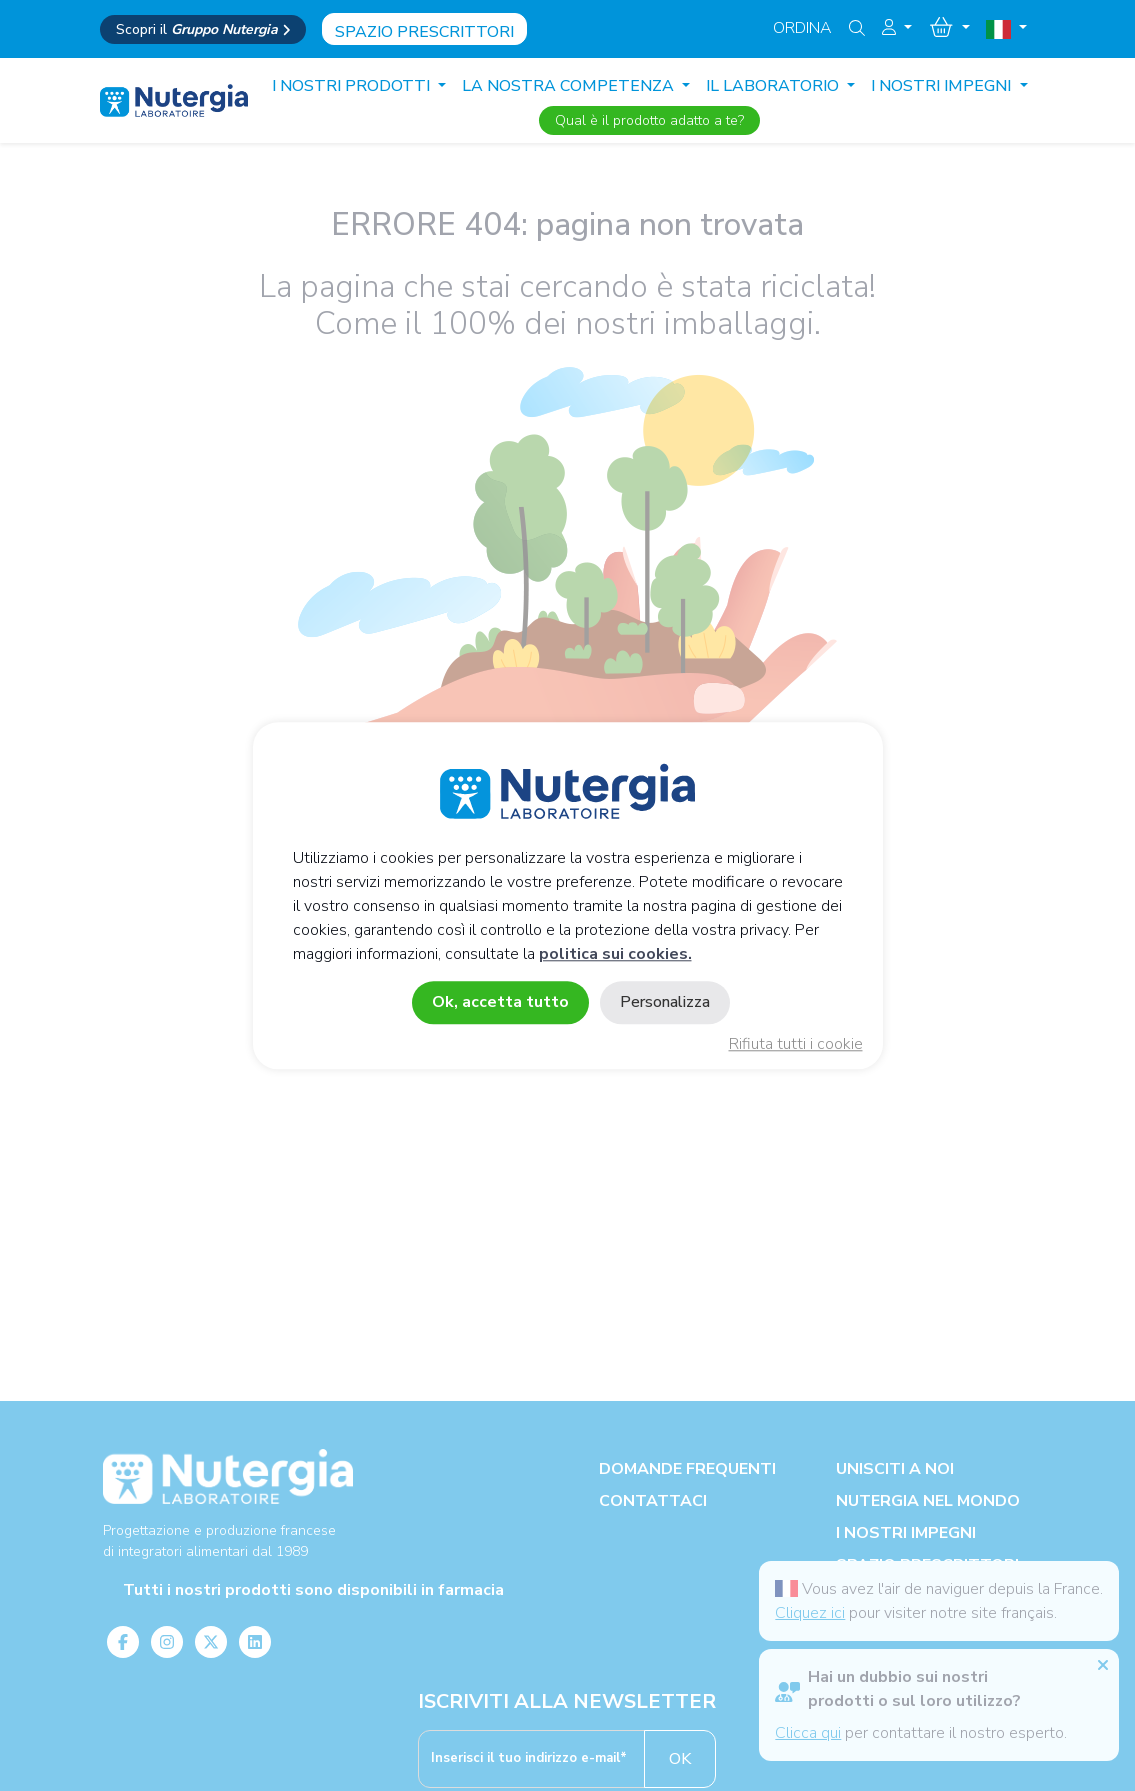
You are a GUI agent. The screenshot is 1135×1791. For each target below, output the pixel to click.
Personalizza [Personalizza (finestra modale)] (665, 1002)
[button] (897, 28)
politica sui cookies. (615, 954)
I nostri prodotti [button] (353, 86)
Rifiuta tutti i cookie (796, 1044)
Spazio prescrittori (424, 32)
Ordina (802, 28)
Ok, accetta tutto (500, 1002)
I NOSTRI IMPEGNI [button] (943, 86)
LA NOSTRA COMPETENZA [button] (570, 86)
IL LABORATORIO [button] (774, 86)
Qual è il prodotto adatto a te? (649, 120)
